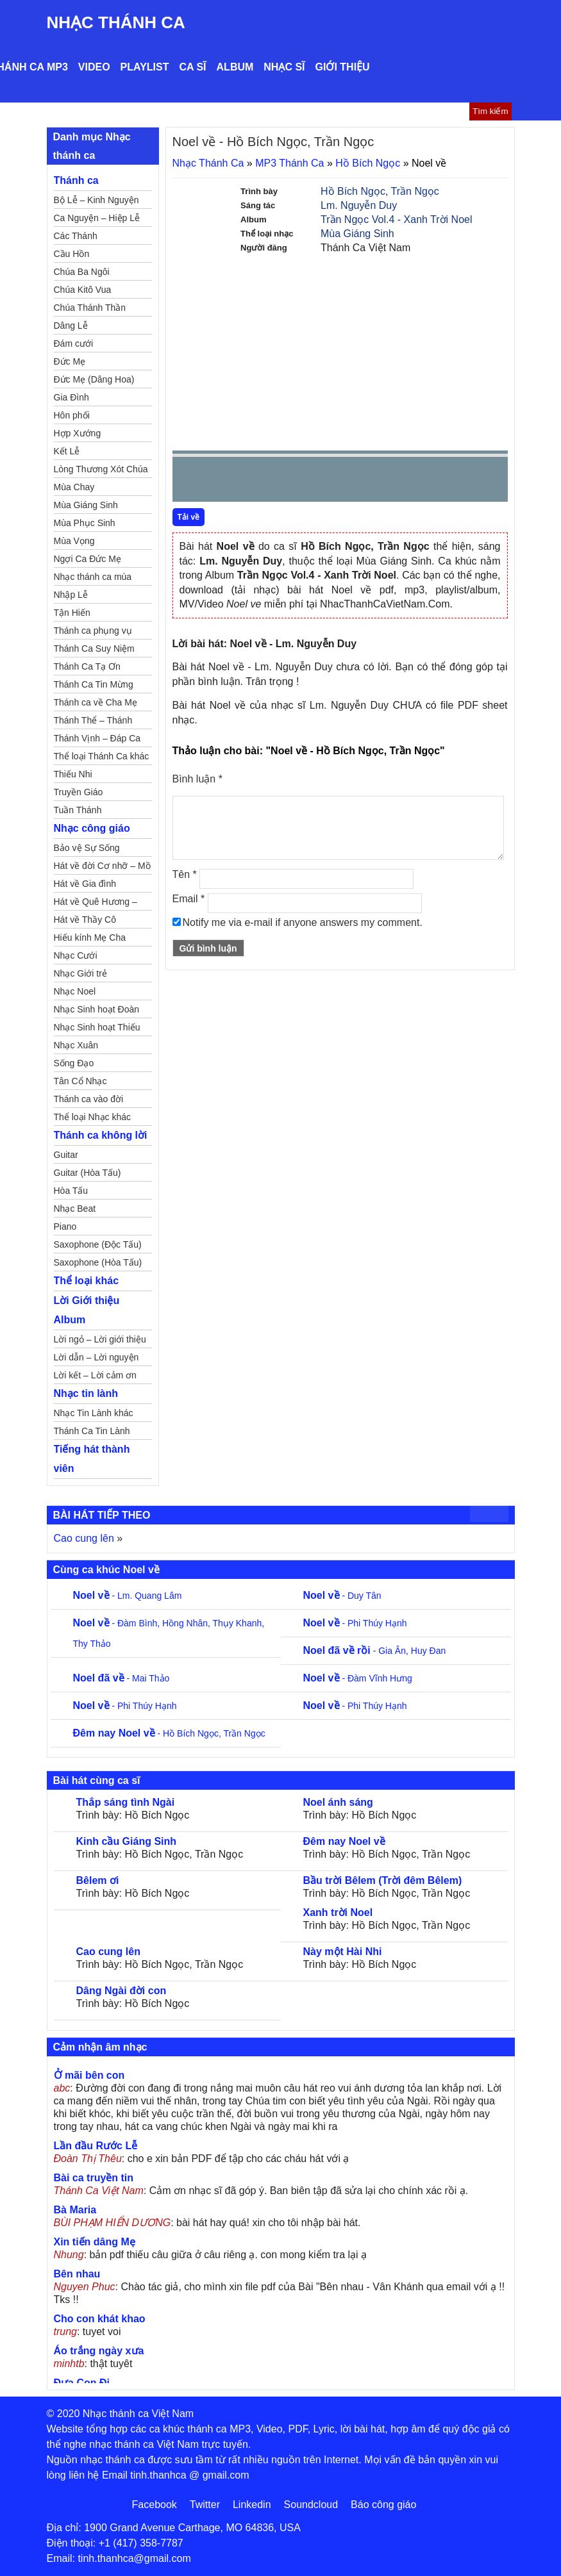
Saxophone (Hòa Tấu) (98, 1262)
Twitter (205, 2504)
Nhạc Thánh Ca (116, 22)
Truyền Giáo (78, 792)
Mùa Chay (74, 487)
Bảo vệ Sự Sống (87, 848)
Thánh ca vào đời (89, 1099)
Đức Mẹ (70, 361)
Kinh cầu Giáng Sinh (126, 1841)
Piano (65, 1226)
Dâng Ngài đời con (121, 1990)
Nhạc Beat (75, 1208)
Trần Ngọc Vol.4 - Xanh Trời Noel (397, 219)
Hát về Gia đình (85, 884)
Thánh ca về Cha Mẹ (95, 702)
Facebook (154, 2504)
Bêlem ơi (97, 1880)
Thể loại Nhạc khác (92, 1117)
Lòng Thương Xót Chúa (101, 469)
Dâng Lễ (71, 325)
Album (235, 67)
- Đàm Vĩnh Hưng (357, 1678)
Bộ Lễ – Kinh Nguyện (96, 200)
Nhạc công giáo (92, 828)
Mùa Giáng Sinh (357, 233)
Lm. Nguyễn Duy (359, 205)
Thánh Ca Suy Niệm (94, 648)
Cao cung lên (84, 1538)
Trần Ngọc (415, 191)
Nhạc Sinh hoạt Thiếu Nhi (97, 1029)
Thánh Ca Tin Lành (92, 1431)
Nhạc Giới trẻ (80, 973)
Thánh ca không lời (100, 1135)
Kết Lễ (67, 451)
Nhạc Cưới (75, 955)
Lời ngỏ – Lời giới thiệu (100, 1339)
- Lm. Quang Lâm (127, 1595)
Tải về (189, 517)
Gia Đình (71, 397)
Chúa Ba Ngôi (82, 272)
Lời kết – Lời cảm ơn (95, 1375)
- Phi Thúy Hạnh (355, 1623)
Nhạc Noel (75, 991)
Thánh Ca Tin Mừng (93, 684)
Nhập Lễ (71, 595)
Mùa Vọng (74, 541)
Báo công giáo (383, 2504)
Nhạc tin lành (86, 1393)
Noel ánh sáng (338, 1802)
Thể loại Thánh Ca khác (101, 756)
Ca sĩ (192, 67)
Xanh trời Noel (338, 1912)
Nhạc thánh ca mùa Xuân (93, 579)
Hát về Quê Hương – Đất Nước (95, 903)
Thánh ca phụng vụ (93, 630)
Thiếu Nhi (73, 774)
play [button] (222, 480)
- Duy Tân (342, 1595)
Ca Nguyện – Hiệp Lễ (97, 218)
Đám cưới (74, 343)
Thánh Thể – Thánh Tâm (93, 722)
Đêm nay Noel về (344, 1841)
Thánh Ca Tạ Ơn (87, 666)
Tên (184, 874)
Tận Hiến (72, 612)
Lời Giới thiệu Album (87, 1310)
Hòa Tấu (71, 1190)
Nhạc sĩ (284, 67)
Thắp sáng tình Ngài (125, 1802)
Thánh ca (76, 180)
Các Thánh (75, 236)
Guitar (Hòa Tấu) (87, 1173)
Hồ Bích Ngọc (367, 163)
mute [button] (422, 480)
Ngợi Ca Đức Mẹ (87, 559)
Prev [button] (190, 482)
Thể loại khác (86, 1280)
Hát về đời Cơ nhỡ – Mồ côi (102, 868)
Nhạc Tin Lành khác (93, 1413)
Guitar (66, 1155)
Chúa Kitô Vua (83, 290)
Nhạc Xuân (76, 1045)
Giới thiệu (342, 67)
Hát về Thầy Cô (85, 919)
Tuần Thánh (78, 810)
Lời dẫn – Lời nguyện (96, 1357)
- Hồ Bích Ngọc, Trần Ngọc (169, 1733)
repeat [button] (297, 482)
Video (94, 67)
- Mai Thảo (121, 1678)
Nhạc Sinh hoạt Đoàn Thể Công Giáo (97, 1011)
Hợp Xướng (77, 433)
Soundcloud (311, 2504)
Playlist (145, 67)
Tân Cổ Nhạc (80, 1081)
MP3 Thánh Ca (289, 163)
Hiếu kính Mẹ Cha (90, 937)
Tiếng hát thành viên (92, 1459)
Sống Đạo (74, 1063)
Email (188, 898)
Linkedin (252, 2504)
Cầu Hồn (72, 254)
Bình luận (197, 778)
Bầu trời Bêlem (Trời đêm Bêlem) (382, 1880)
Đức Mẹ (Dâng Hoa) (94, 379)
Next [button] (255, 482)
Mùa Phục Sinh (84, 523)
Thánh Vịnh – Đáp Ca (97, 738)
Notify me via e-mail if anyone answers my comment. (297, 922)
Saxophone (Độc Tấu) (98, 1244)
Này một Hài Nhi (342, 1951)
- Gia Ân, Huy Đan (374, 1651)
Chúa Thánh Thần (90, 307)
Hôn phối (72, 415)
